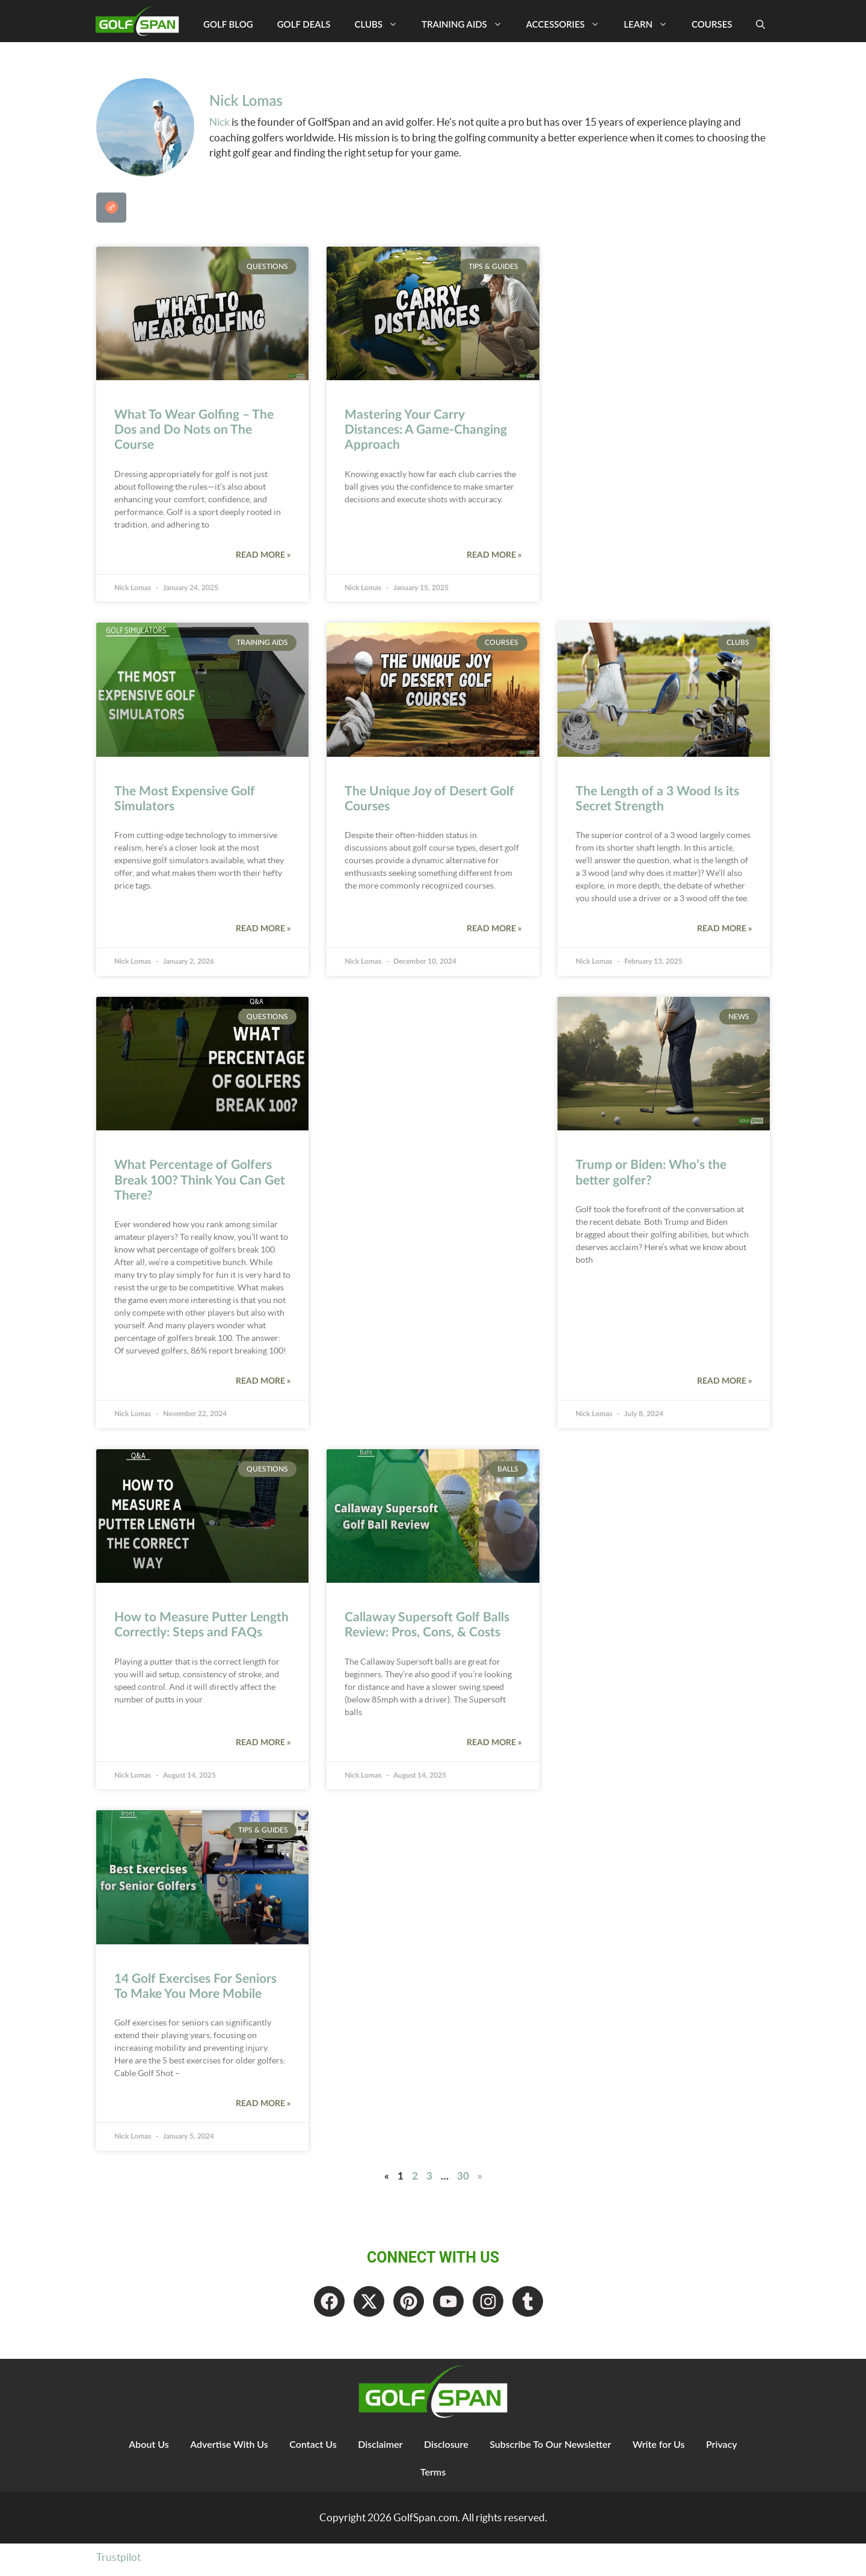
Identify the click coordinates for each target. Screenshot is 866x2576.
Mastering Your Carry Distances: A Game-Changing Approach (426, 429)
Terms (433, 2477)
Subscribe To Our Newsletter (554, 2449)
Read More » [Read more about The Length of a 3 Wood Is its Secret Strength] (724, 929)
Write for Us (665, 2449)
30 (463, 2176)
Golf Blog (228, 24)
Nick (219, 122)
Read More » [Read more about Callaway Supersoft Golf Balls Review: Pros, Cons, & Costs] (494, 1743)
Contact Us (309, 2449)
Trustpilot (118, 2562)
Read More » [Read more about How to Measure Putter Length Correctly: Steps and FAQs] (263, 1743)
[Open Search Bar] (760, 24)
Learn (652, 24)
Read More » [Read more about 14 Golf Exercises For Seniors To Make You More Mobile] (263, 2104)
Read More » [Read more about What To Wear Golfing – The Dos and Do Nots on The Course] (263, 555)
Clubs (382, 24)
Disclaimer (379, 2449)
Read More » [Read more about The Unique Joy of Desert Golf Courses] (494, 929)
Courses (712, 24)
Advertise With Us (222, 2449)
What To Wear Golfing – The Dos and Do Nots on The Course (194, 429)
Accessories (569, 24)
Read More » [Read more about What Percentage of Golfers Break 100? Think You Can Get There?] (263, 1381)
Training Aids (468, 24)
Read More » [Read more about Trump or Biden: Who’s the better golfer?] (724, 1381)
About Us (139, 2449)
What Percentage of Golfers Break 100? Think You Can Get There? (199, 1180)
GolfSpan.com (425, 2522)
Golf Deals (304, 24)
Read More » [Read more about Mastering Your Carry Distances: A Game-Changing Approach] (494, 555)
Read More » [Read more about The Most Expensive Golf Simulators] (263, 929)
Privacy (731, 2449)
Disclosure (447, 2449)
